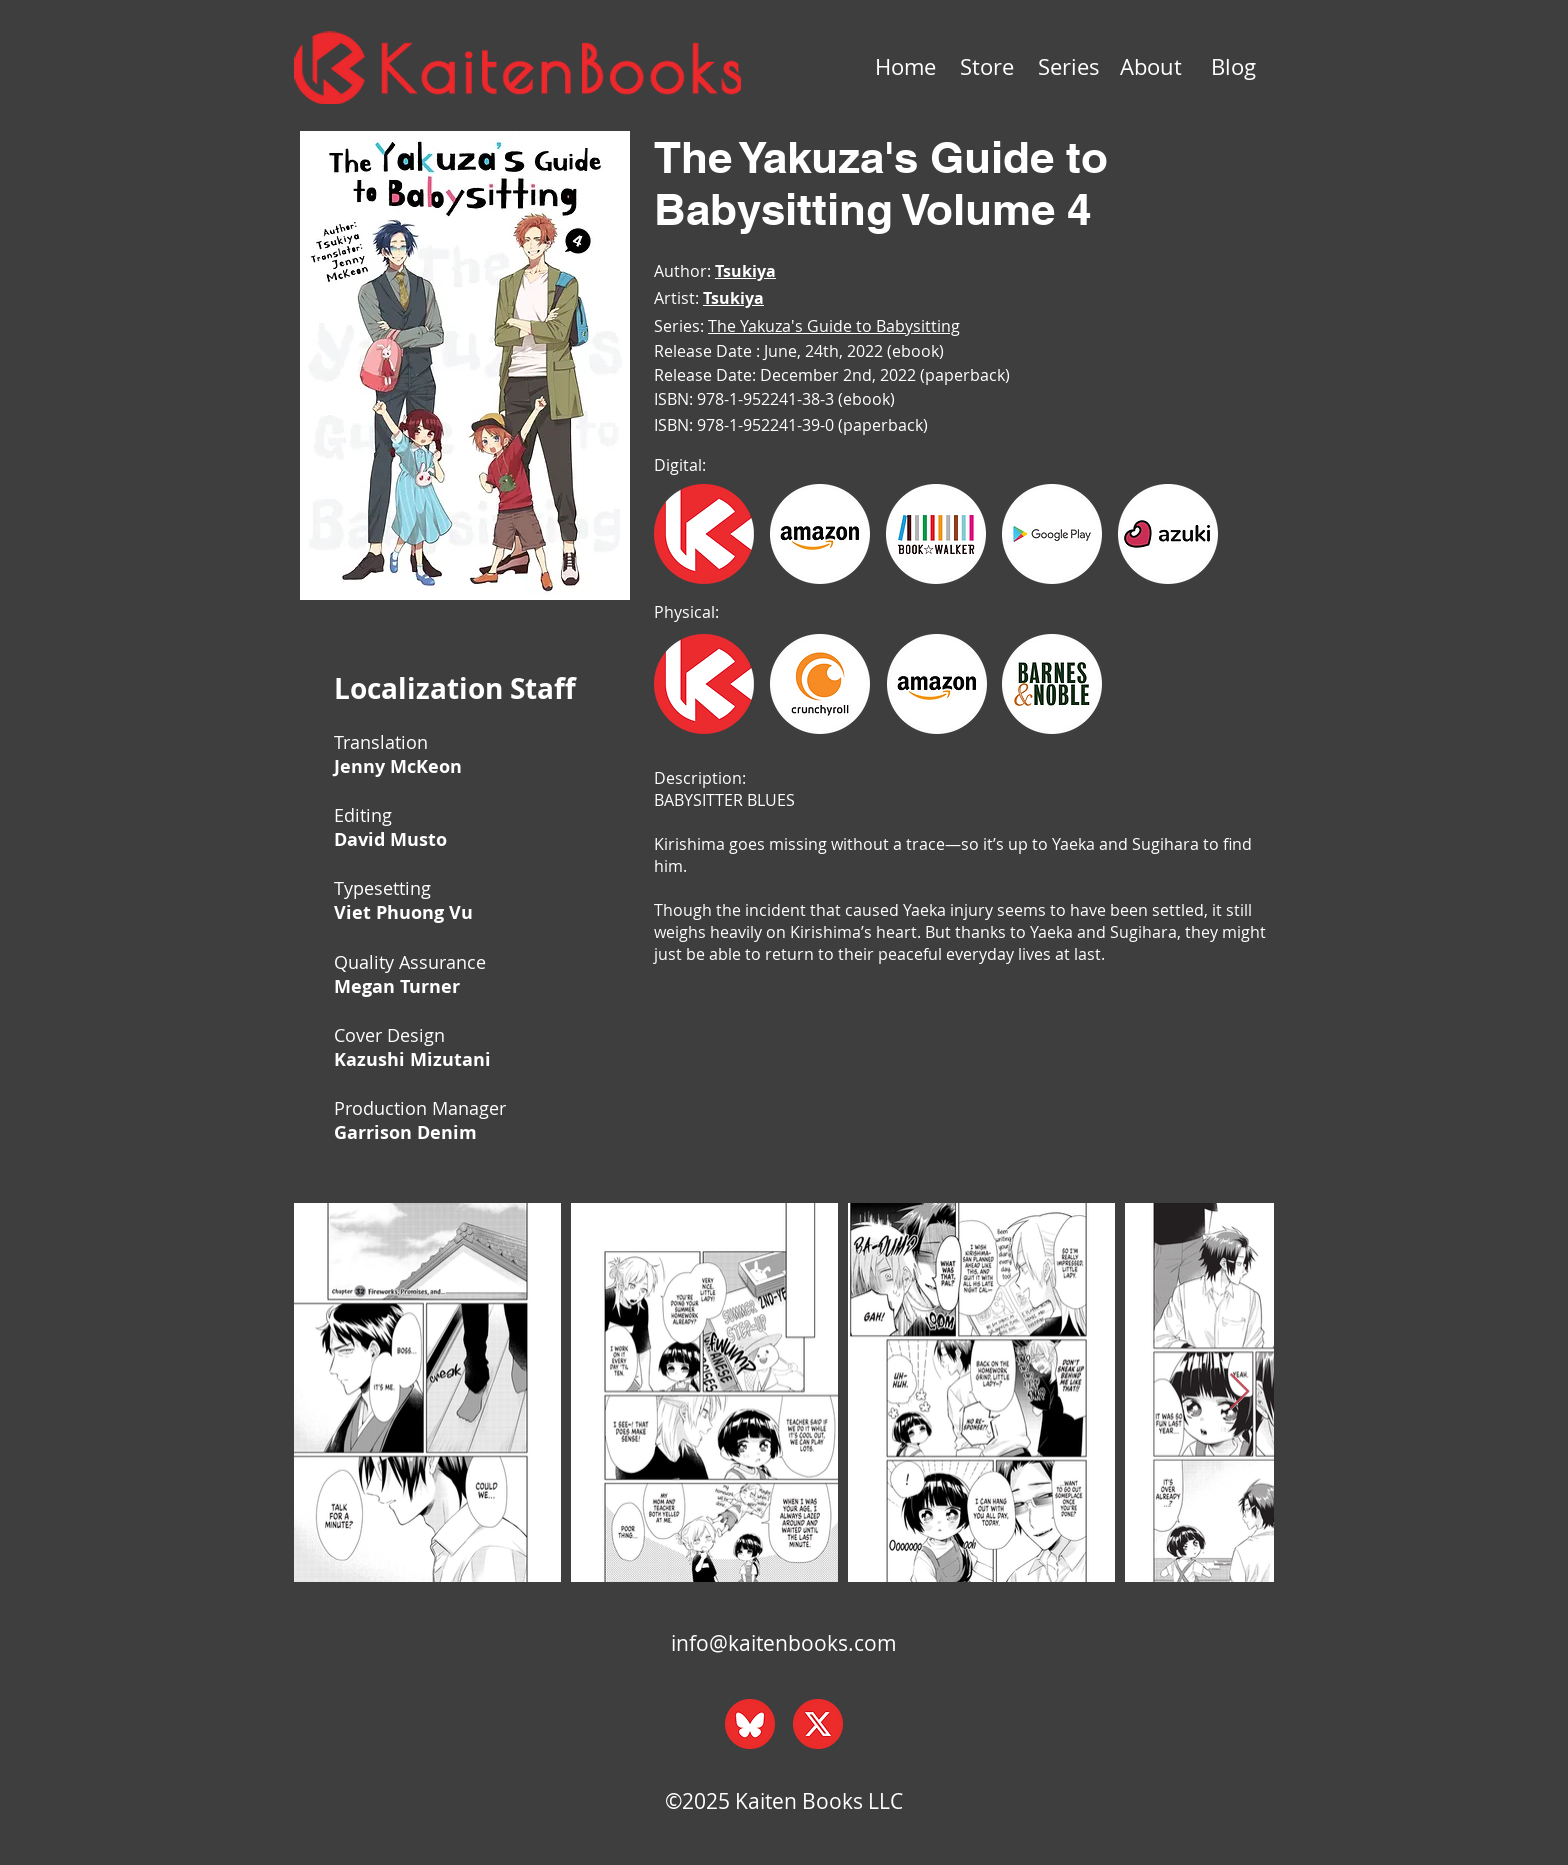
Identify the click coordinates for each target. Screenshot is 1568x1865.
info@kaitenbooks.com (784, 1643)
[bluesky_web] (750, 1724)
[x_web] (818, 1724)
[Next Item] (1239, 1392)
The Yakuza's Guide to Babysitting (834, 326)
